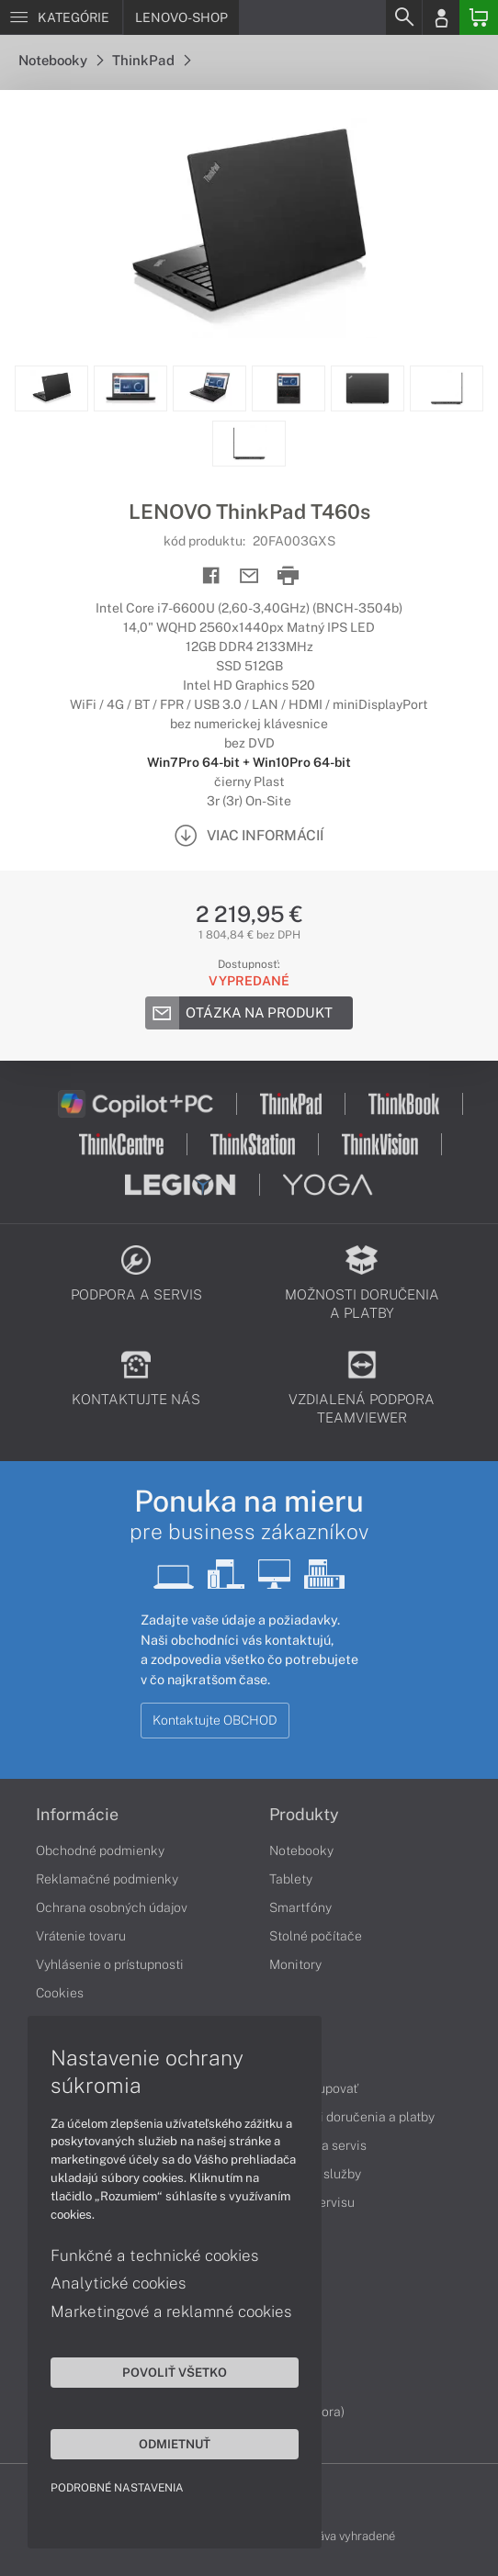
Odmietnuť (174, 2443)
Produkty (304, 1814)
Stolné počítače (315, 1936)
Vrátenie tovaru (81, 1936)
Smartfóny (300, 1907)
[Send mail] (249, 576)
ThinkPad (151, 60)
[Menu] (61, 17)
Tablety (290, 1879)
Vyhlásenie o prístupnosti (110, 1964)
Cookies (60, 1992)
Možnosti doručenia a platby (352, 2116)
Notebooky (60, 60)
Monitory (295, 1964)
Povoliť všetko (174, 2372)
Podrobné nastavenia (117, 2487)
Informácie (77, 1814)
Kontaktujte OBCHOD (215, 1720)
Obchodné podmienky (100, 1850)
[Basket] (478, 17)
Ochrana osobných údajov (111, 1907)
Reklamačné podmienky (107, 1879)
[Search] (403, 17)
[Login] (441, 17)
